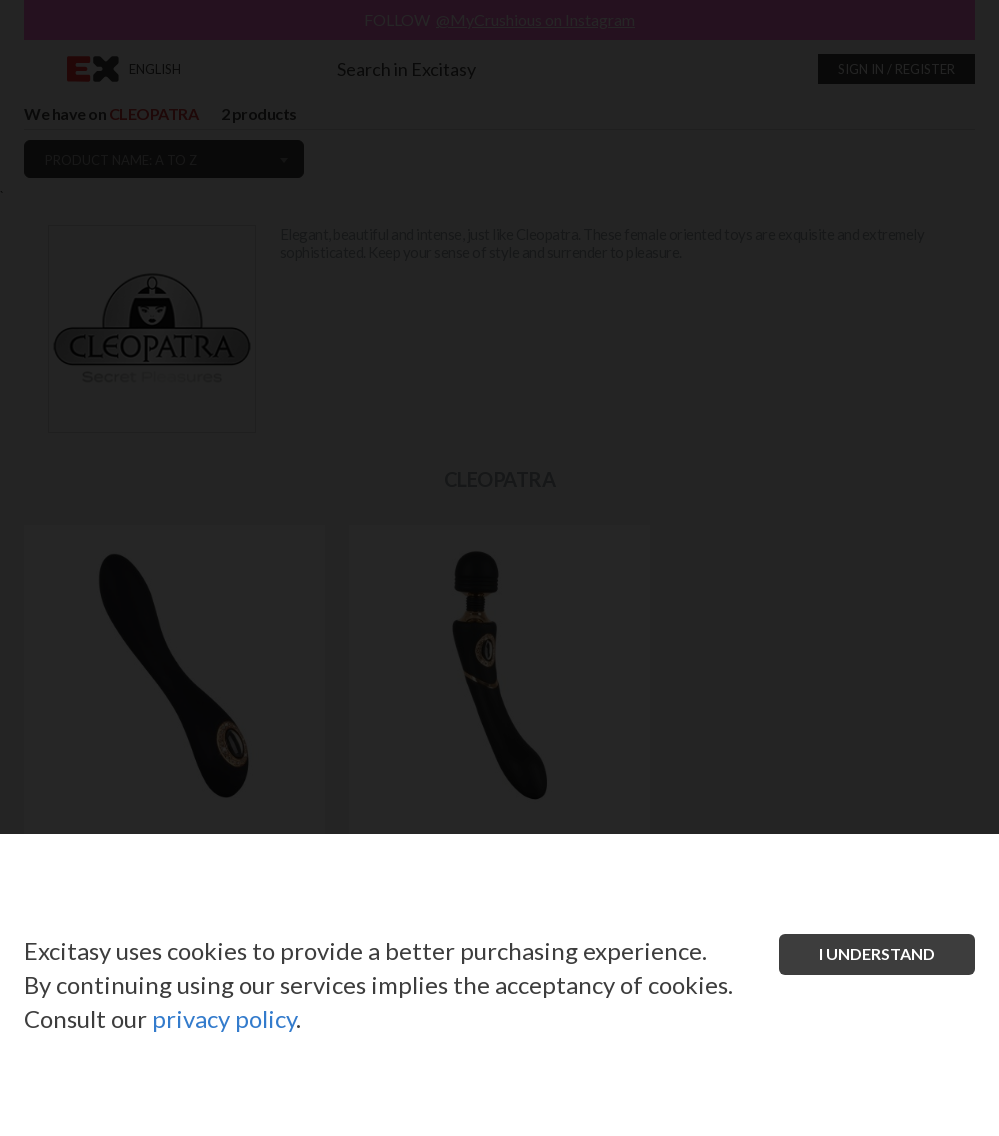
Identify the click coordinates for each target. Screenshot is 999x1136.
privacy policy (224, 1018)
